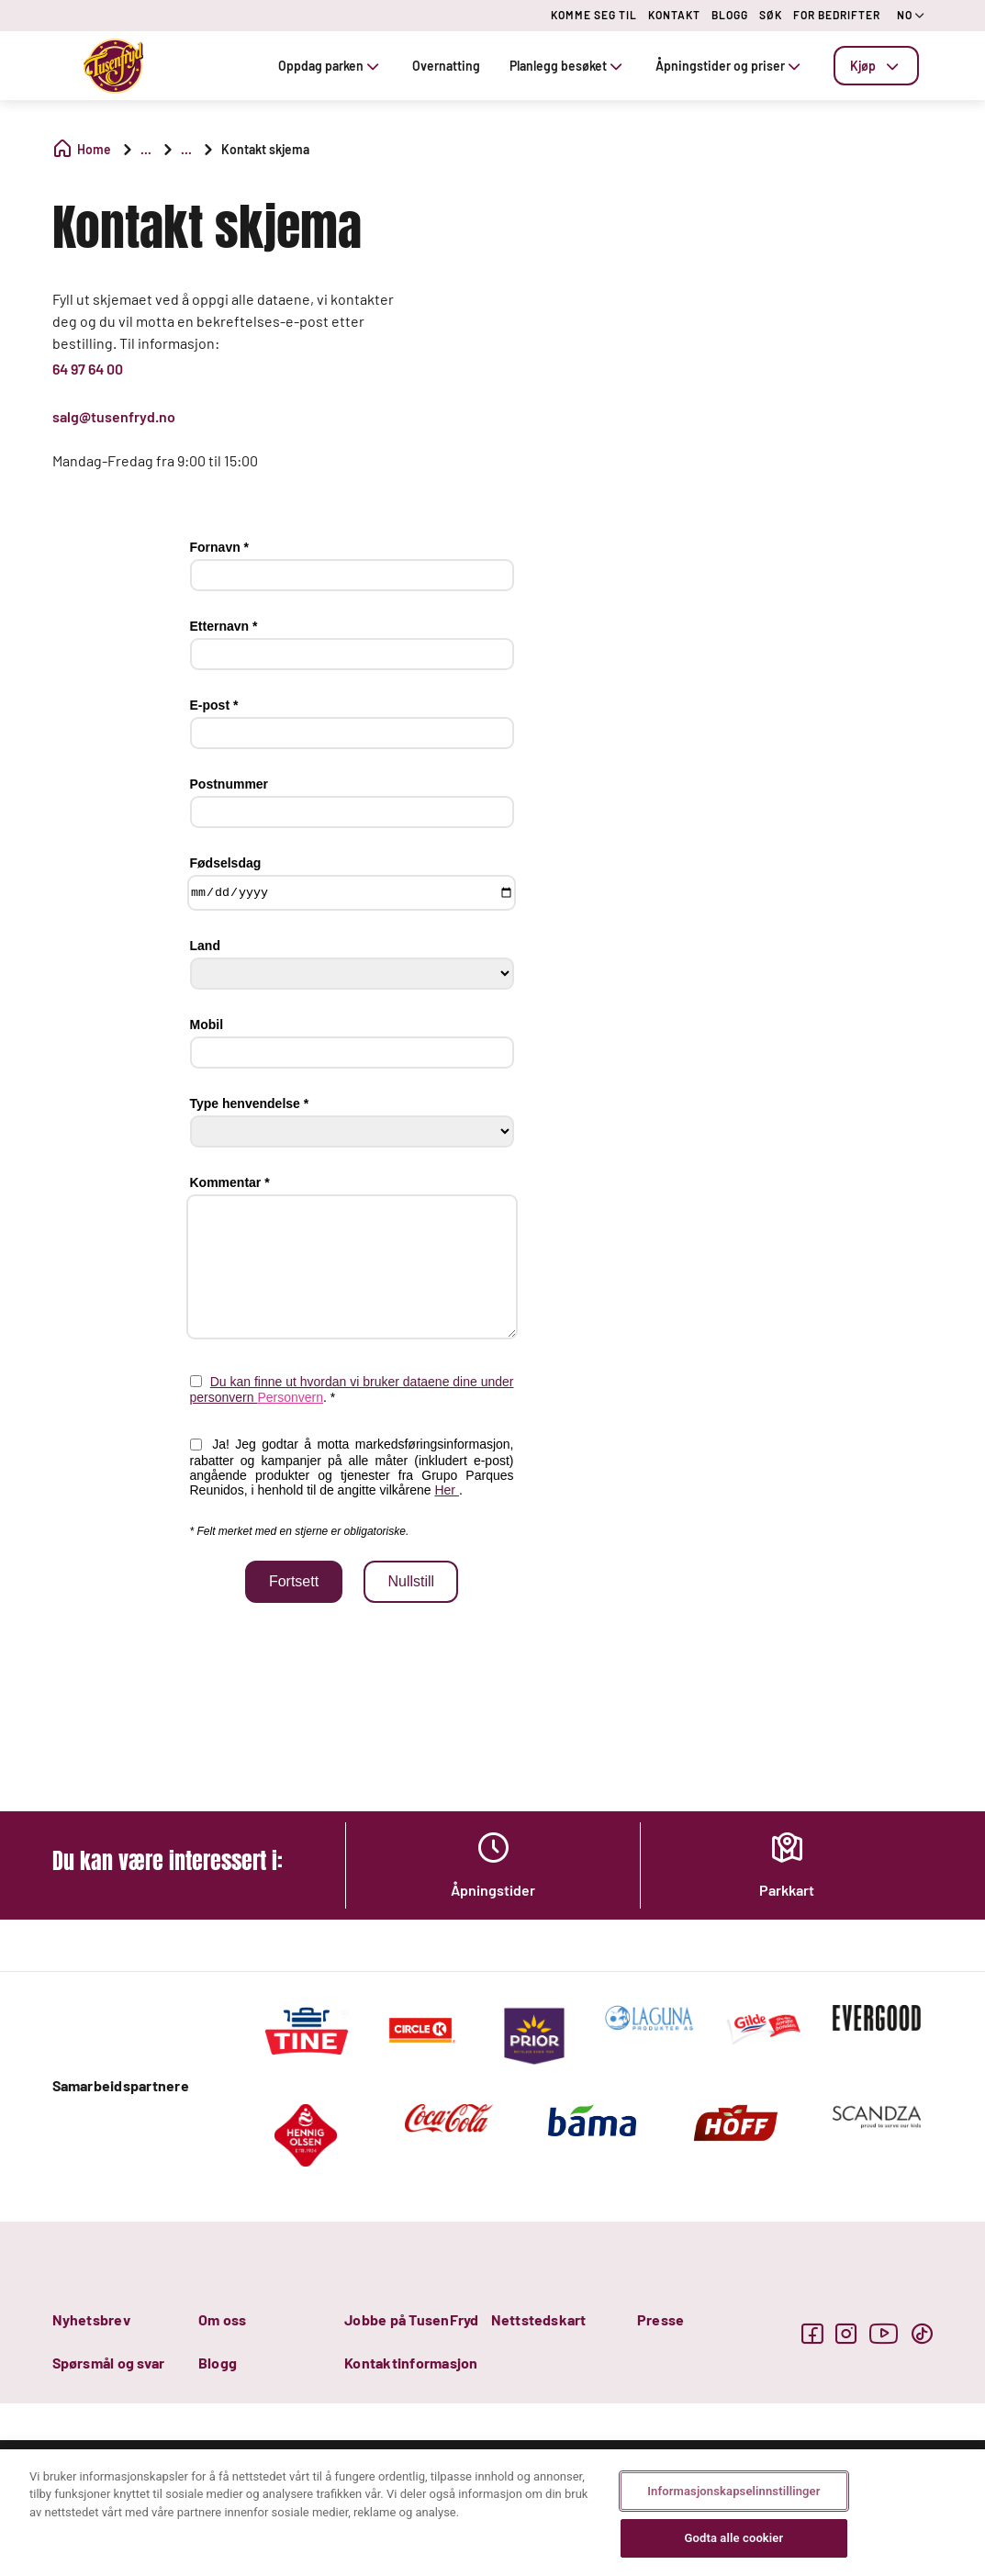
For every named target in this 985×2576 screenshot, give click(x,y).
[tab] (876, 66)
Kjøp (876, 65)
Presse (660, 2319)
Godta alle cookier (733, 2538)
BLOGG (729, 14)
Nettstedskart (539, 2319)
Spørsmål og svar (108, 2362)
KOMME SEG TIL (594, 14)
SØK (770, 14)
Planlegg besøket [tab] (567, 65)
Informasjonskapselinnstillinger (733, 2491)
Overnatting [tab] (446, 65)
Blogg (217, 2362)
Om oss (222, 2319)
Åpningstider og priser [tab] (729, 65)
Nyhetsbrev (91, 2319)
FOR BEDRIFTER (836, 14)
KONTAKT (674, 14)
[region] (492, 2512)
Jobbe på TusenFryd (411, 2319)
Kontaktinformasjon (410, 2362)
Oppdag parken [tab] (330, 65)
